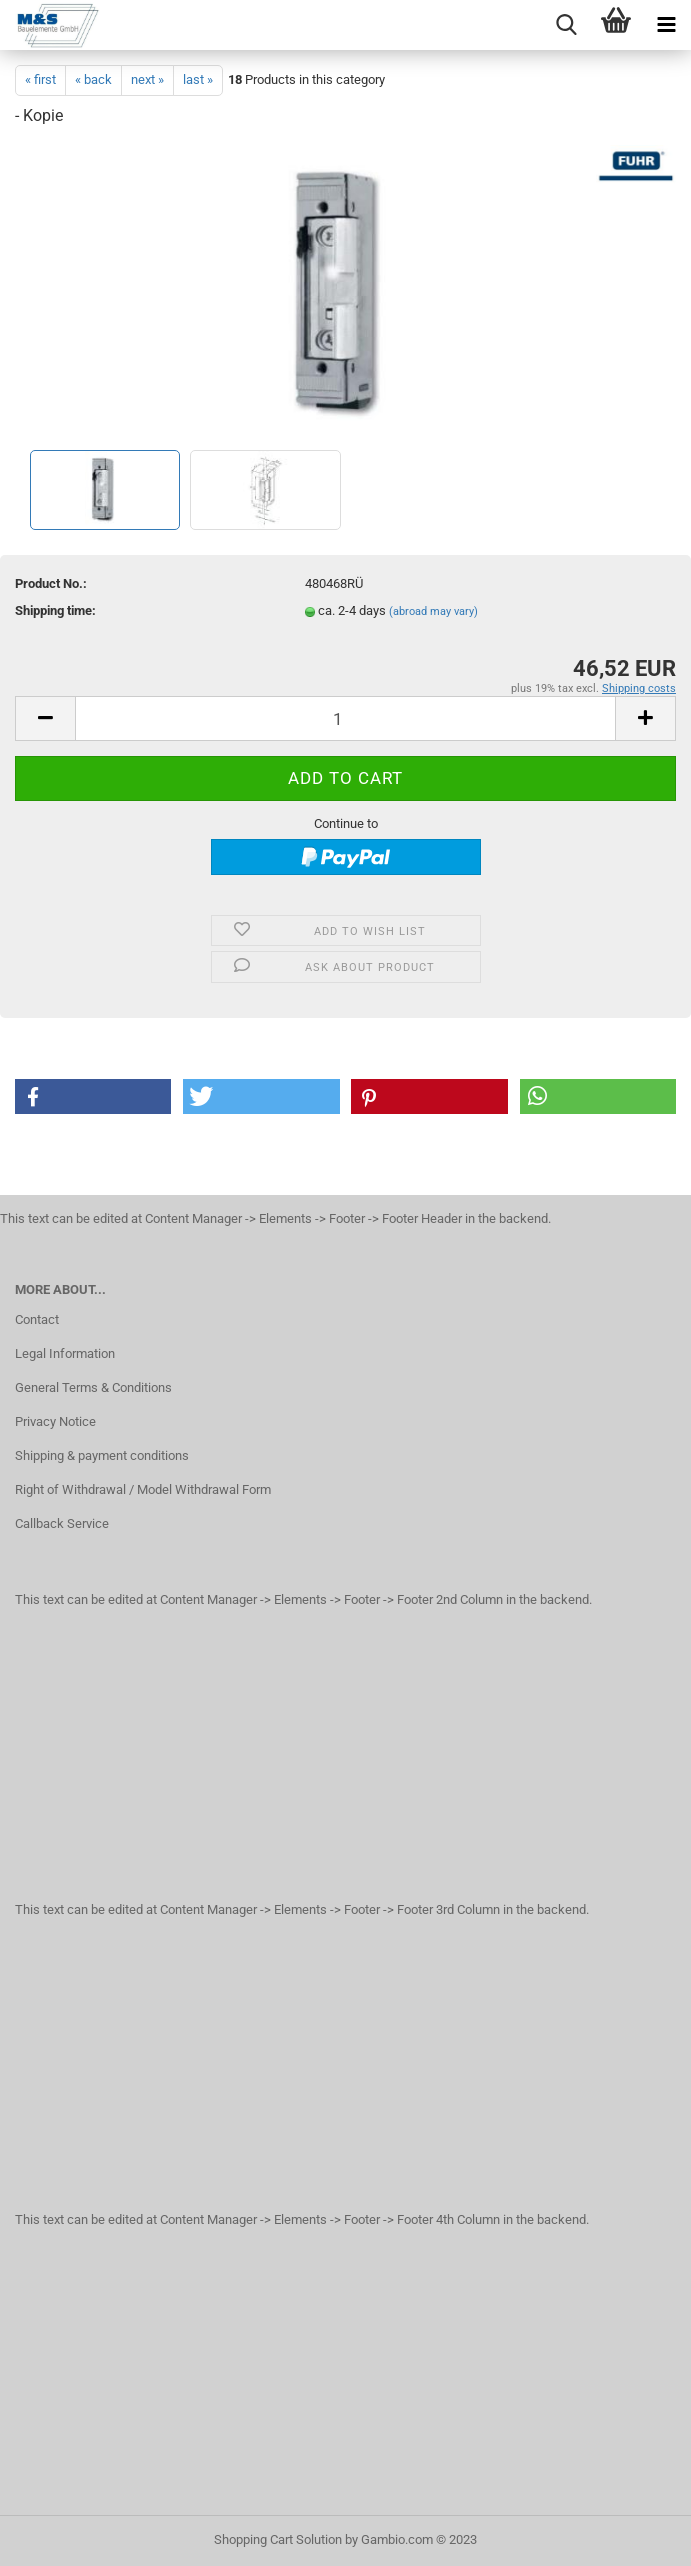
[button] (93, 1096)
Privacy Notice (55, 1421)
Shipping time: (55, 610)
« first (40, 79)
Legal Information (65, 1353)
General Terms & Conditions (93, 1387)
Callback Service (62, 1523)
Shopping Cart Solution (278, 2539)
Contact (37, 1319)
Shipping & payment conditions (102, 1455)
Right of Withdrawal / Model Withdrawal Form (143, 1489)
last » (198, 79)
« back (93, 79)
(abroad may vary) (433, 611)
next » (147, 79)
